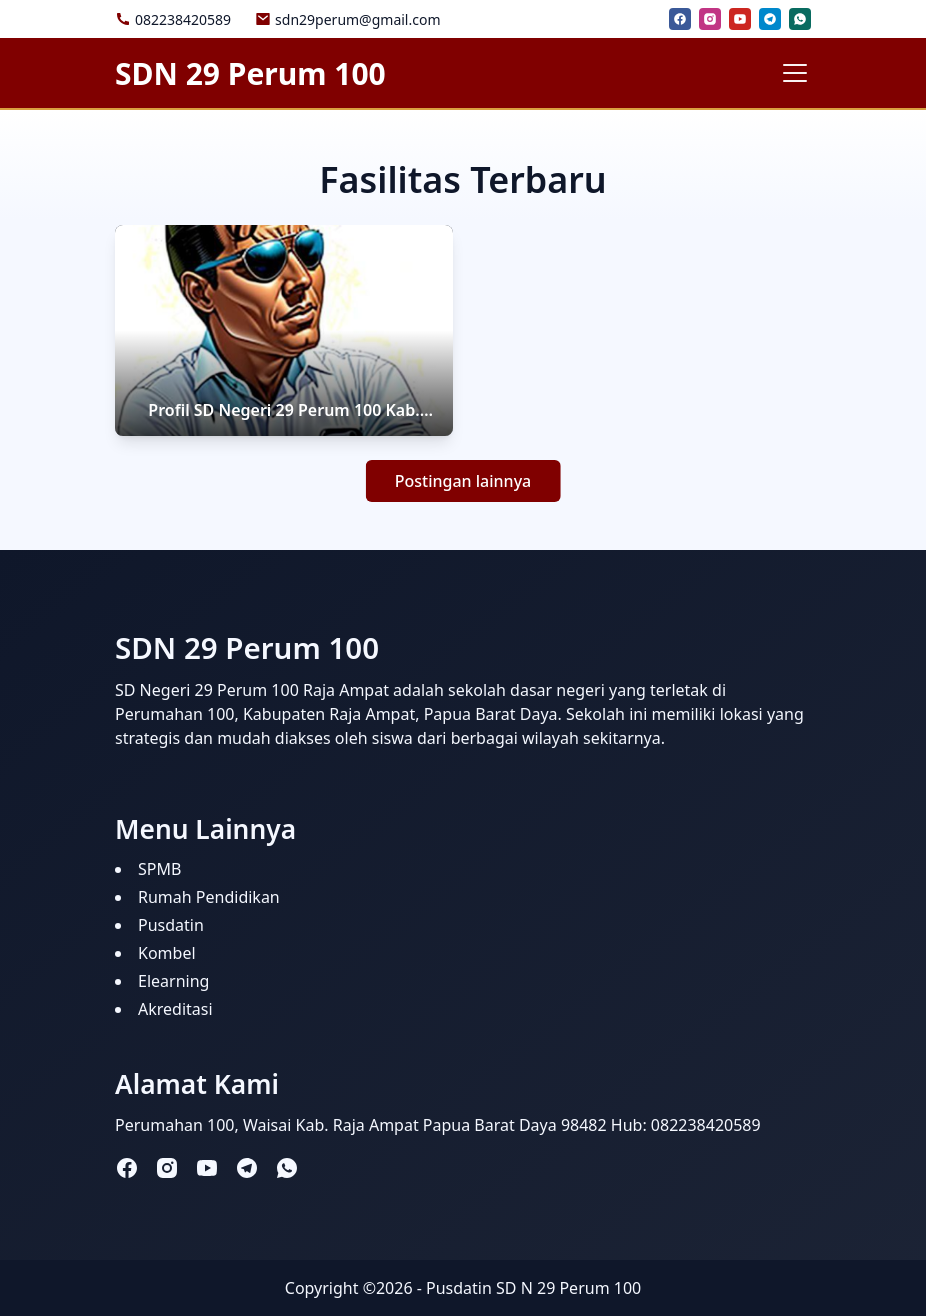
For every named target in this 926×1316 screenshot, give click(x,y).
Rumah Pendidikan (209, 897)
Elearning (173, 981)
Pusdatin (171, 925)
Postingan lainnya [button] (463, 481)
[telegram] (770, 19)
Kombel (167, 953)
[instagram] (710, 19)
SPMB (159, 869)
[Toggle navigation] (795, 73)
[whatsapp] (800, 19)
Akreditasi (175, 1009)
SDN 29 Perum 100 (250, 73)
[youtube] (740, 19)
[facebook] (680, 19)
